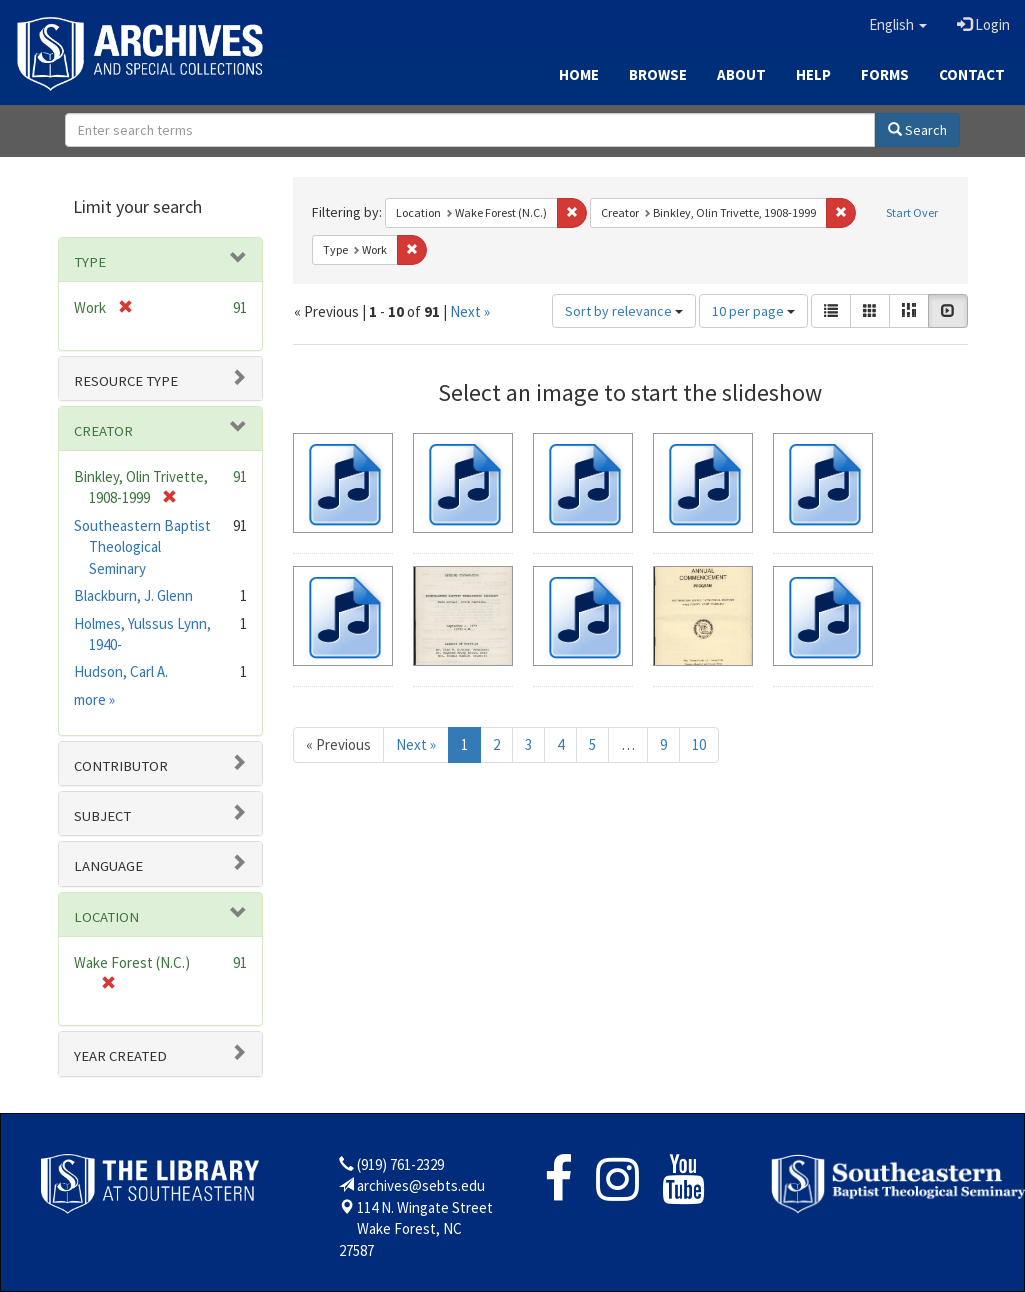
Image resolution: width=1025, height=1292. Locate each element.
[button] (898, 25)
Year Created (120, 1056)
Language (108, 866)
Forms (885, 74)
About (741, 74)
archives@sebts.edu (421, 1185)
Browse (658, 74)
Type (90, 262)
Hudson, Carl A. (121, 671)
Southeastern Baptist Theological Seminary (142, 547)
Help (813, 74)
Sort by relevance (624, 311)
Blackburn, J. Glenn (133, 595)
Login (983, 24)
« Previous (338, 744)
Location (106, 917)
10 (699, 744)
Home (579, 74)
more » (94, 699)
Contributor (121, 766)
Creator (103, 431)
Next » (470, 311)
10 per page (753, 311)
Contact (972, 74)
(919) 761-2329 (400, 1164)
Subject (102, 816)
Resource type (126, 381)
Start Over (912, 212)
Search (917, 130)
